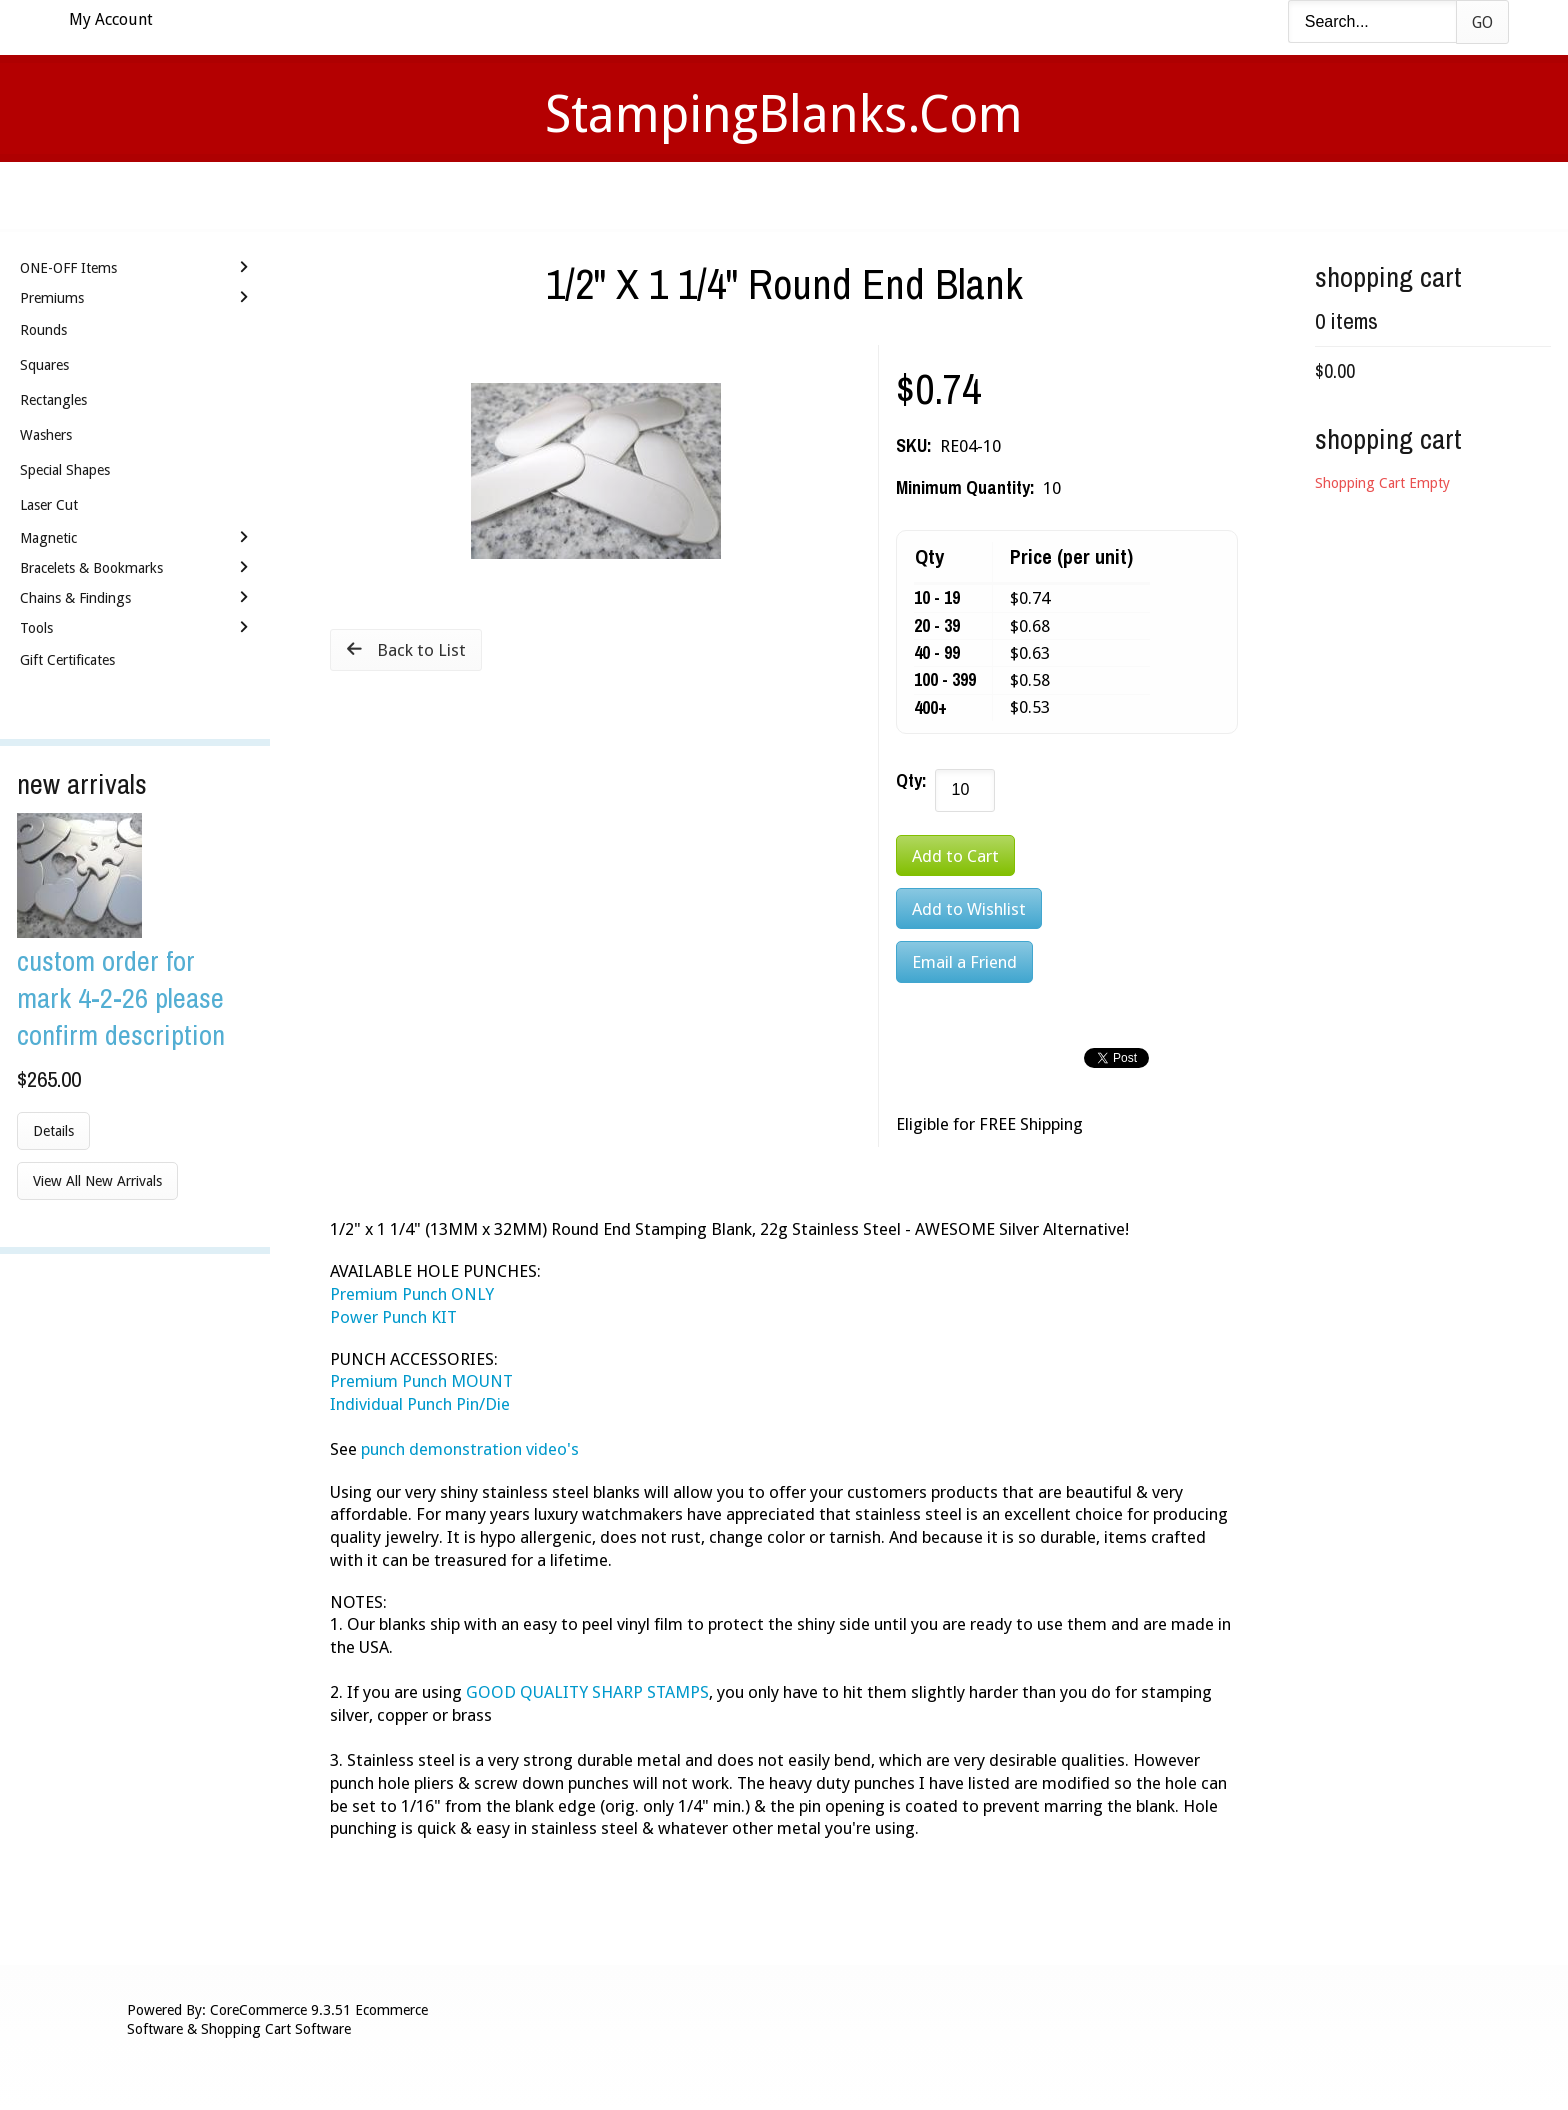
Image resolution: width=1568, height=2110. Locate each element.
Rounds (43, 330)
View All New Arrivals (97, 1181)
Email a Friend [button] (964, 962)
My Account (111, 19)
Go (1482, 22)
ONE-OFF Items (68, 268)
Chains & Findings (75, 598)
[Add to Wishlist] (969, 908)
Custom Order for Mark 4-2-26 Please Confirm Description (121, 997)
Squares (44, 365)
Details (53, 1131)
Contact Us (941, 195)
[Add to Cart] (955, 855)
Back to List (421, 650)
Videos (582, 195)
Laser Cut (49, 505)
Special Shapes (65, 470)
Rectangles (53, 400)
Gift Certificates (67, 660)
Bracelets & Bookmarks (91, 568)
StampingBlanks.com (784, 114)
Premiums (52, 298)
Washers (46, 435)
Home (488, 195)
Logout (1069, 195)
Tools (36, 628)
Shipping (812, 195)
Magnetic (48, 538)
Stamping (693, 195)
